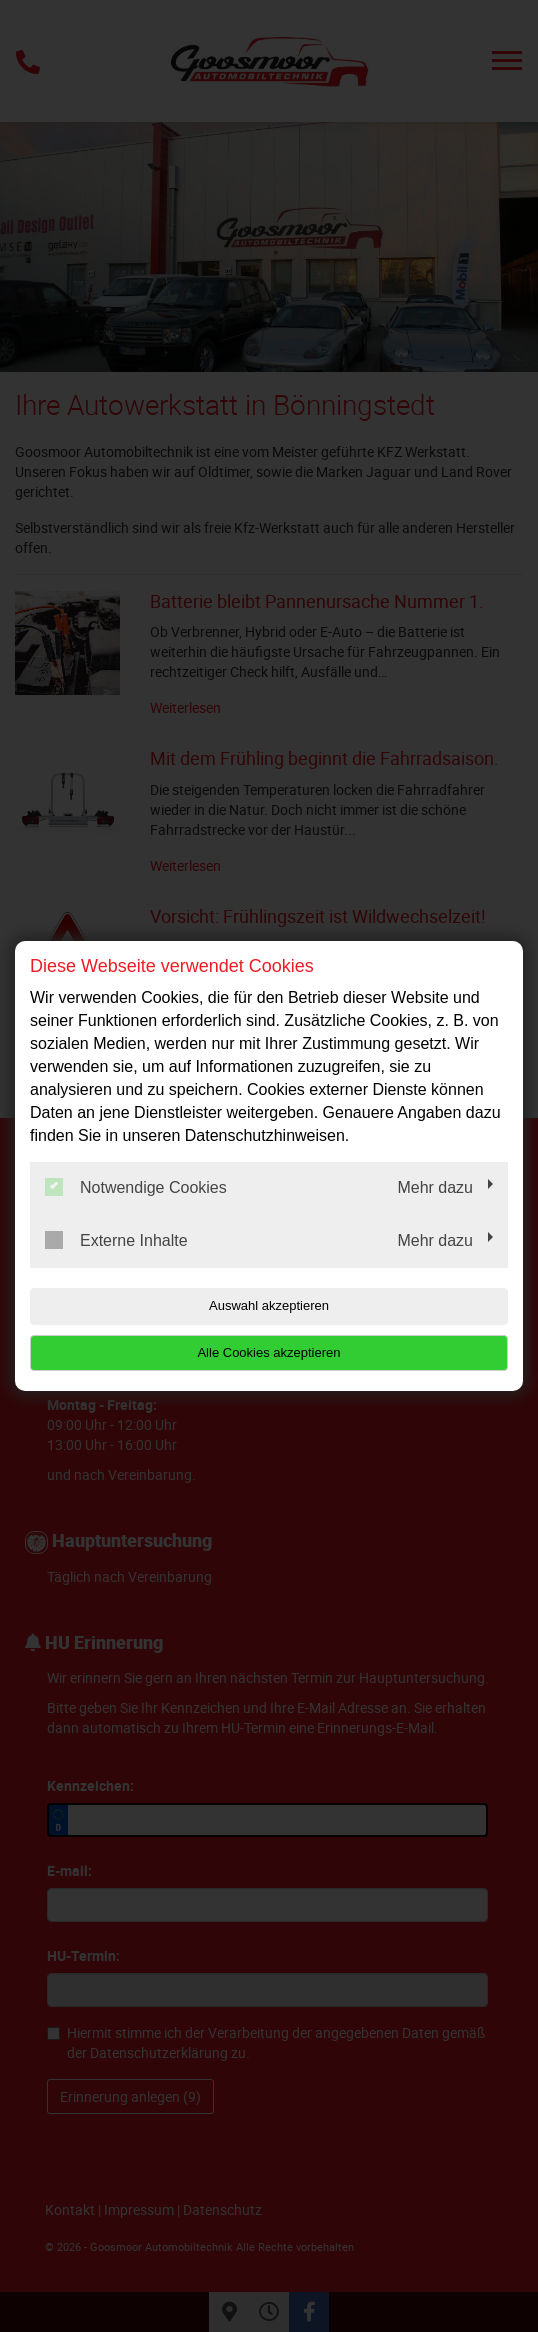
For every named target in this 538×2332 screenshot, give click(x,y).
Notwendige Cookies (136, 1187)
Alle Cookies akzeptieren (268, 1352)
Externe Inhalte (116, 1240)
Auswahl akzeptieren (269, 1305)
